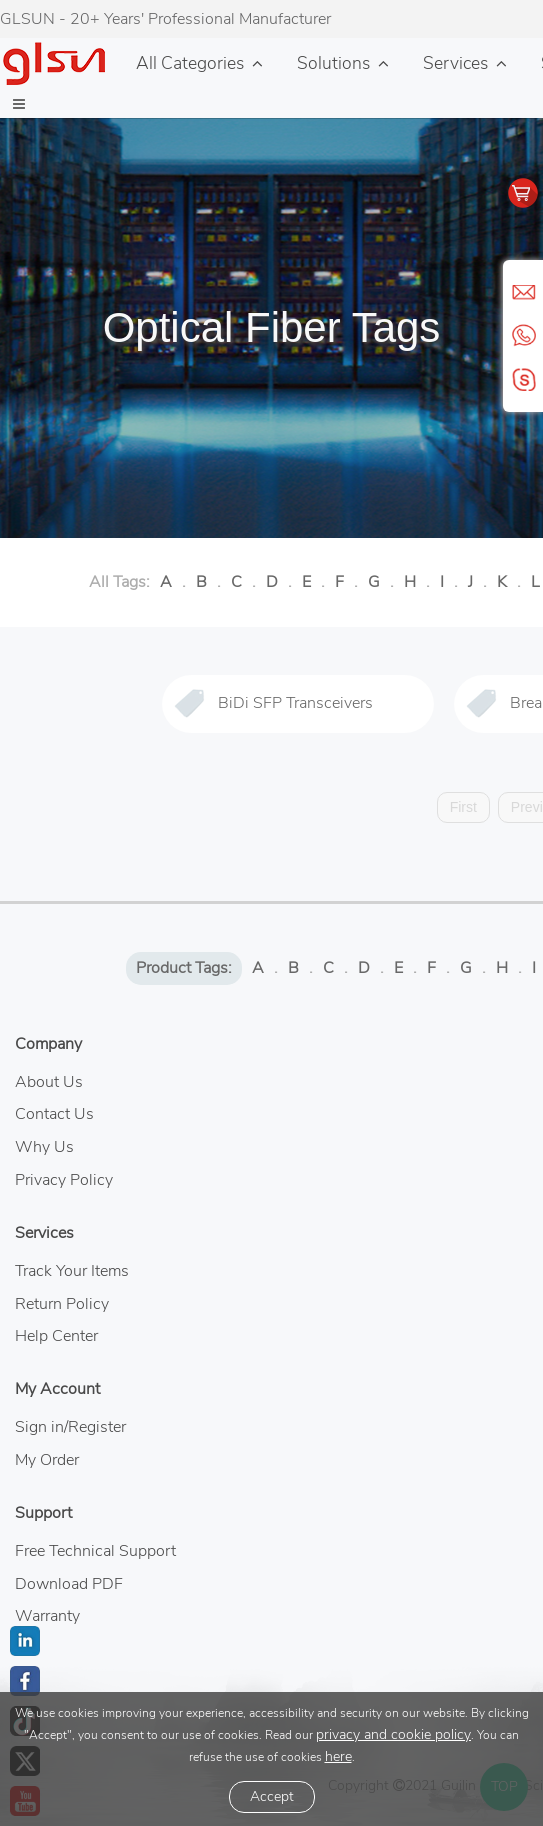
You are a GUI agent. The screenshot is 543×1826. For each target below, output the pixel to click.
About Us (49, 1082)
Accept (272, 1796)
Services (455, 63)
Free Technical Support (95, 1551)
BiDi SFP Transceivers (295, 703)
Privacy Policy (64, 1180)
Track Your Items (72, 1271)
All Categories (190, 63)
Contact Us (54, 1114)
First (463, 807)
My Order (47, 1460)
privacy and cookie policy (393, 1734)
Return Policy (62, 1304)
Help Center (56, 1336)
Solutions (333, 63)
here (338, 1756)
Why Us (44, 1147)
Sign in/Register (70, 1427)
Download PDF (69, 1584)
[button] (19, 105)
